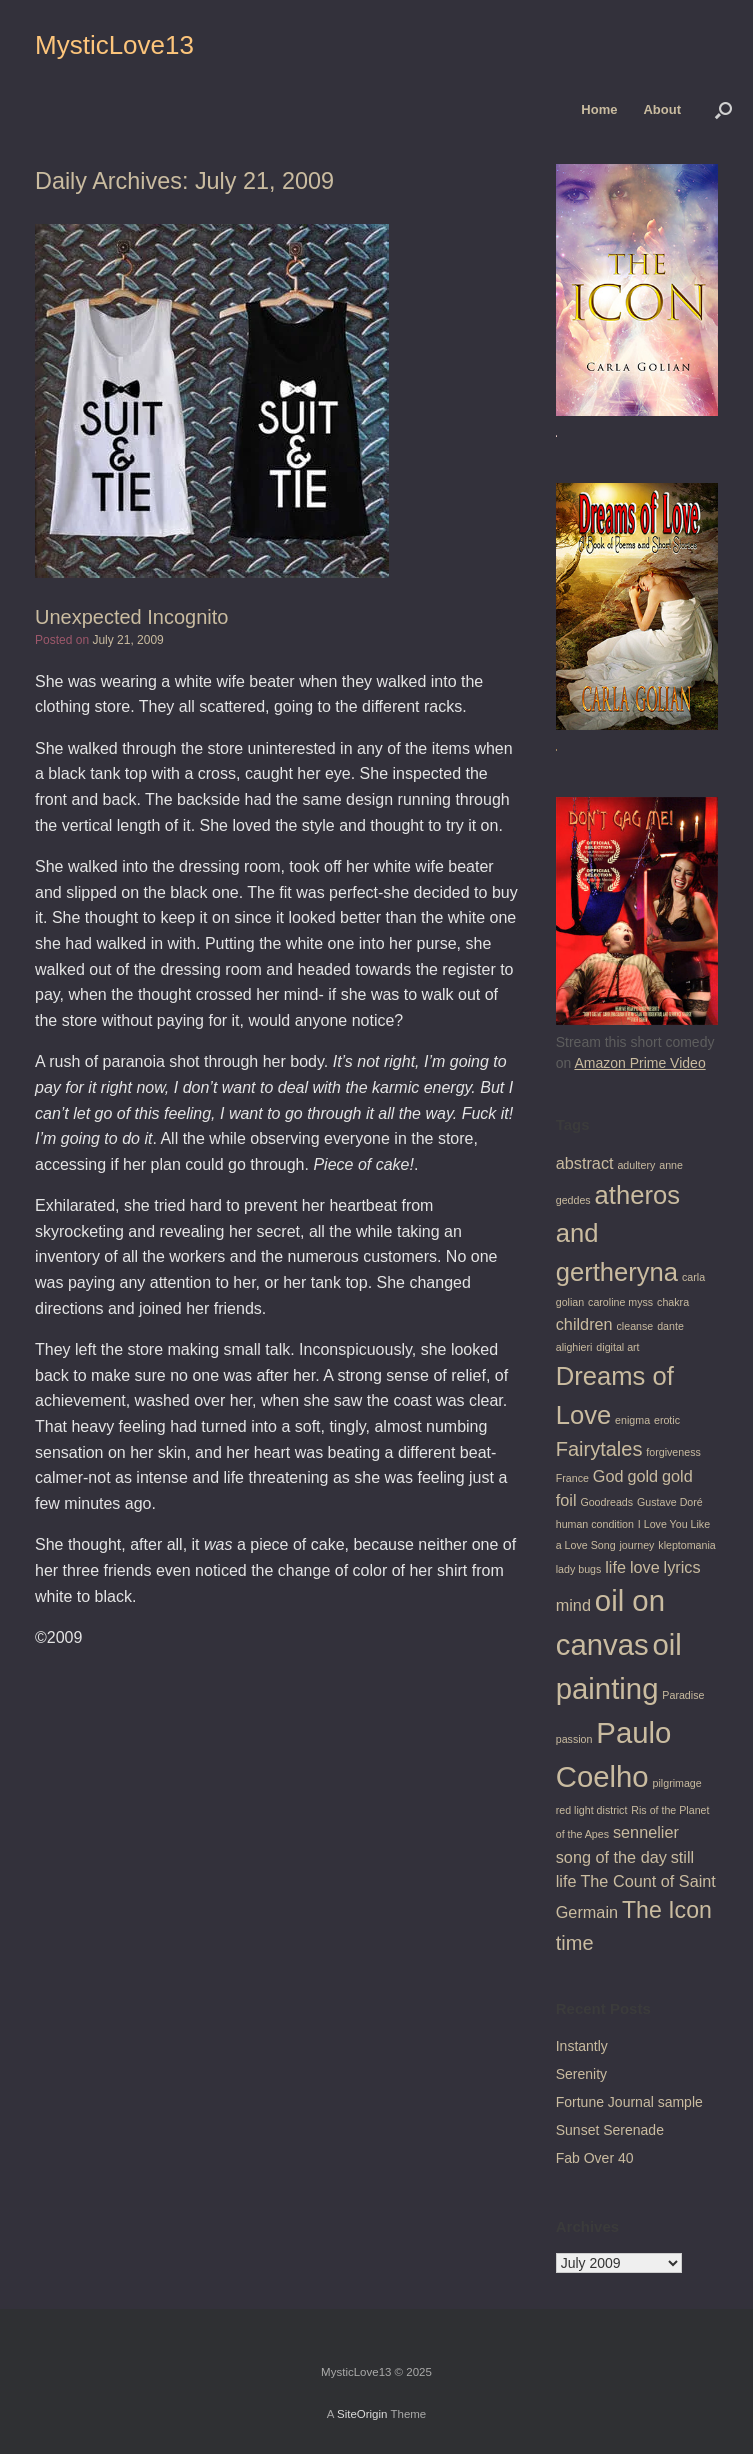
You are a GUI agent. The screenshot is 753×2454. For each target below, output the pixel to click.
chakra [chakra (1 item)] (673, 1302)
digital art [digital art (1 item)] (617, 1347)
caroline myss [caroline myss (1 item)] (620, 1302)
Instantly (582, 2046)
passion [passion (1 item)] (574, 1739)
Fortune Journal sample (629, 2102)
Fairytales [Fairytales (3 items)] (599, 1449)
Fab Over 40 (595, 2158)
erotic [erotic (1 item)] (667, 1420)
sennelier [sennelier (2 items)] (646, 1832)
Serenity (581, 2074)
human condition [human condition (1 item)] (595, 1524)
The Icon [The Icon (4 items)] (667, 1910)
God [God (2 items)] (608, 1476)
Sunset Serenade (610, 2130)
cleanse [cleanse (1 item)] (635, 1326)
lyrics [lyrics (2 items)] (682, 1567)
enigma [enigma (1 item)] (632, 1420)
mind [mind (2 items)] (573, 1605)
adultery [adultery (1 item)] (636, 1165)
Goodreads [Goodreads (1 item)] (606, 1502)
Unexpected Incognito (131, 617)
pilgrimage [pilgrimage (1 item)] (677, 1783)
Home (599, 109)
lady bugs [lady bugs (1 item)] (579, 1569)
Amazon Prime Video (639, 1063)
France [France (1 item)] (572, 1478)
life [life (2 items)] (615, 1567)
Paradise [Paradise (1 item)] (683, 1695)
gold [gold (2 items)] (642, 1476)
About (662, 109)
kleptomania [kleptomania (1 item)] (686, 1545)
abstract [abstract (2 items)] (585, 1163)
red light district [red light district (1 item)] (592, 1810)
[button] (723, 109)
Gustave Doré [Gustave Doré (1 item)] (670, 1502)
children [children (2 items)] (584, 1324)
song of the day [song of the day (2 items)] (611, 1857)
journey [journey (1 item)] (636, 1545)
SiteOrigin (362, 2414)
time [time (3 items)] (575, 1943)
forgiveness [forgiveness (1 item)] (673, 1452)
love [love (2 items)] (645, 1567)
